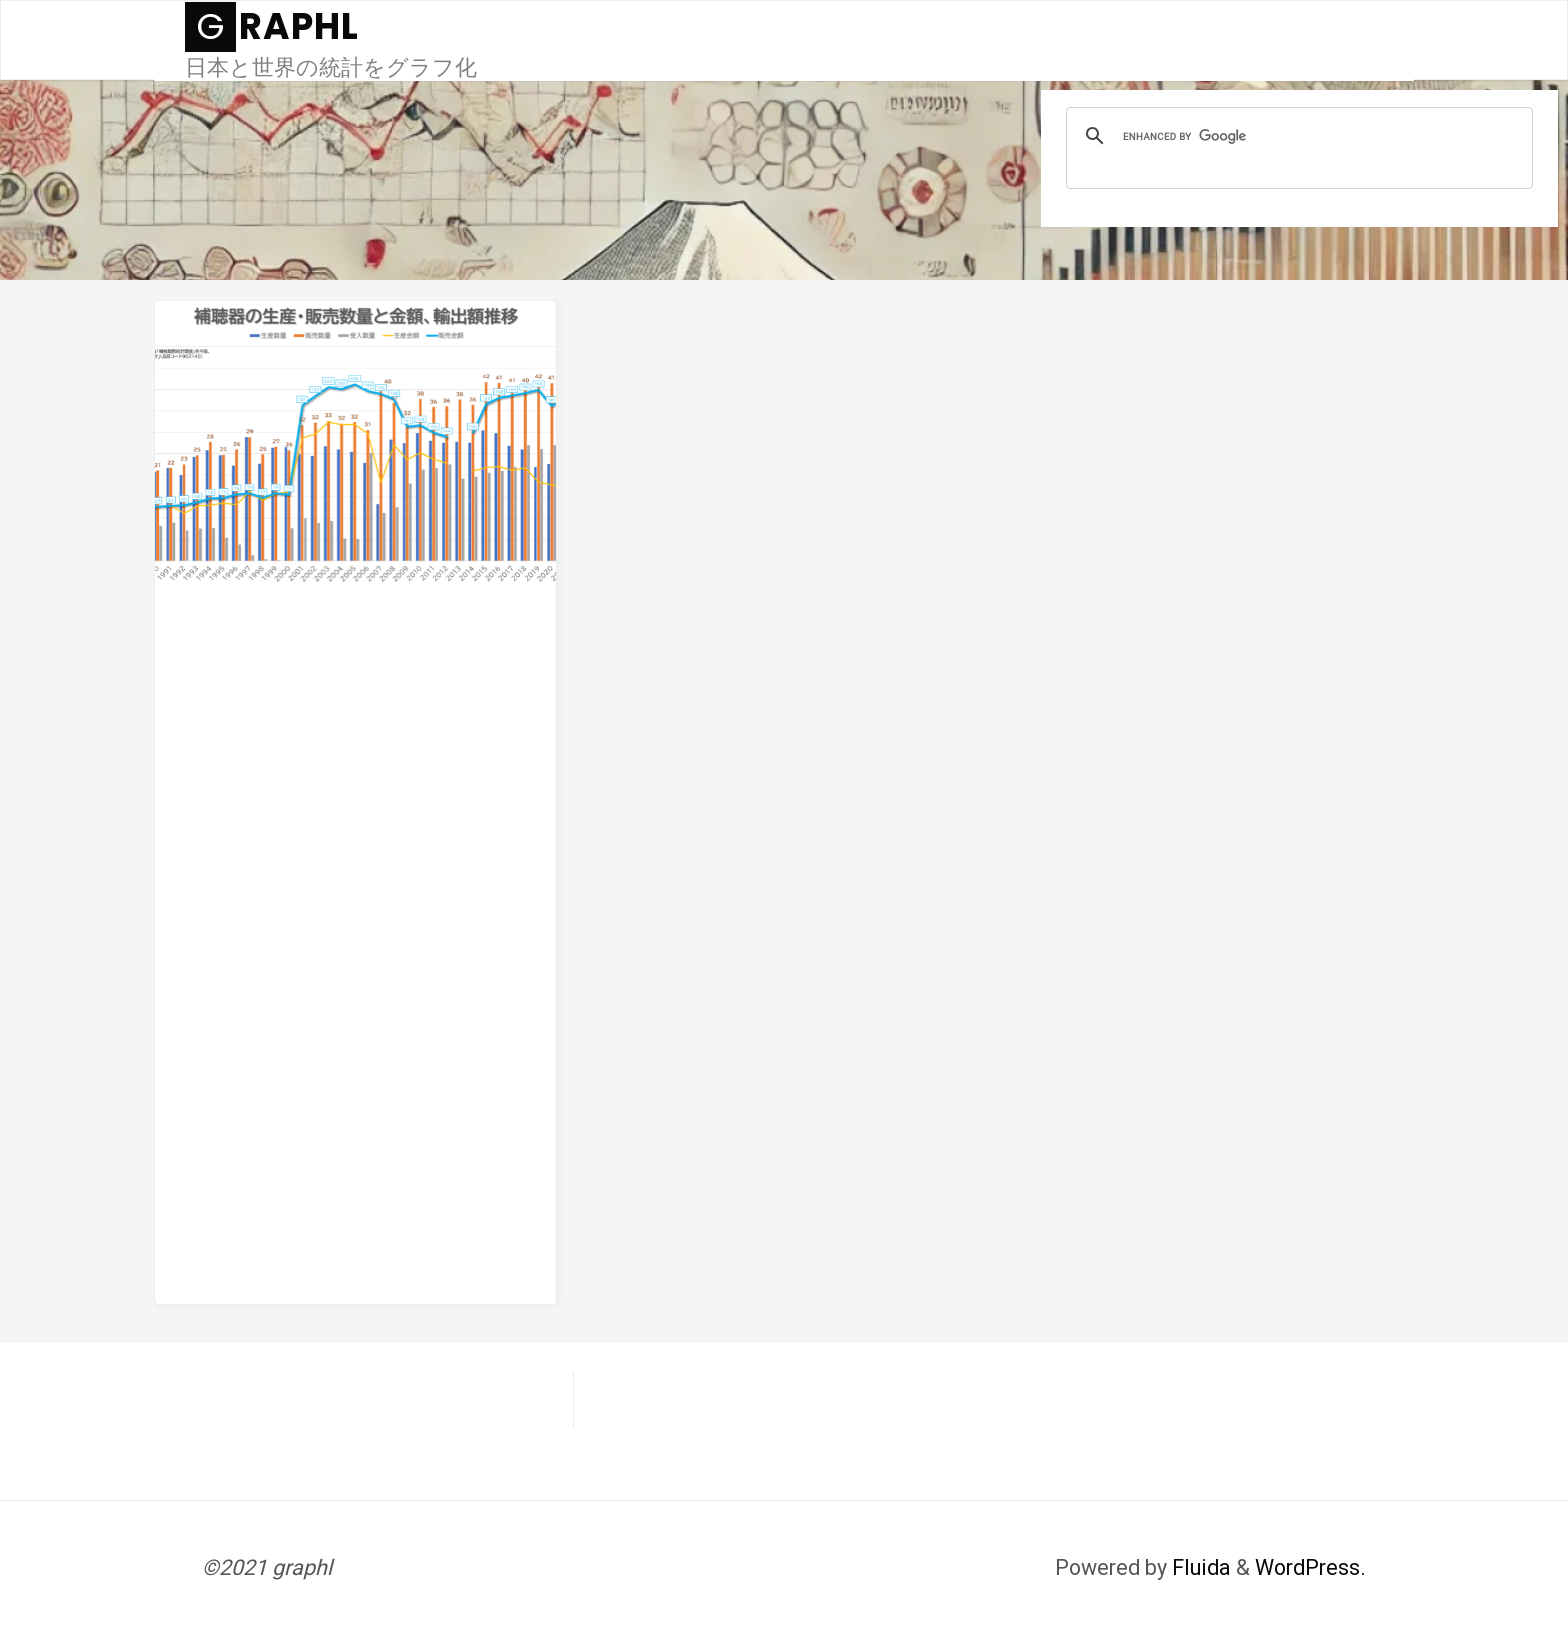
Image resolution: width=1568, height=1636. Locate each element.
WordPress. (1310, 1567)
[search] (1296, 136)
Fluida (1199, 1567)
